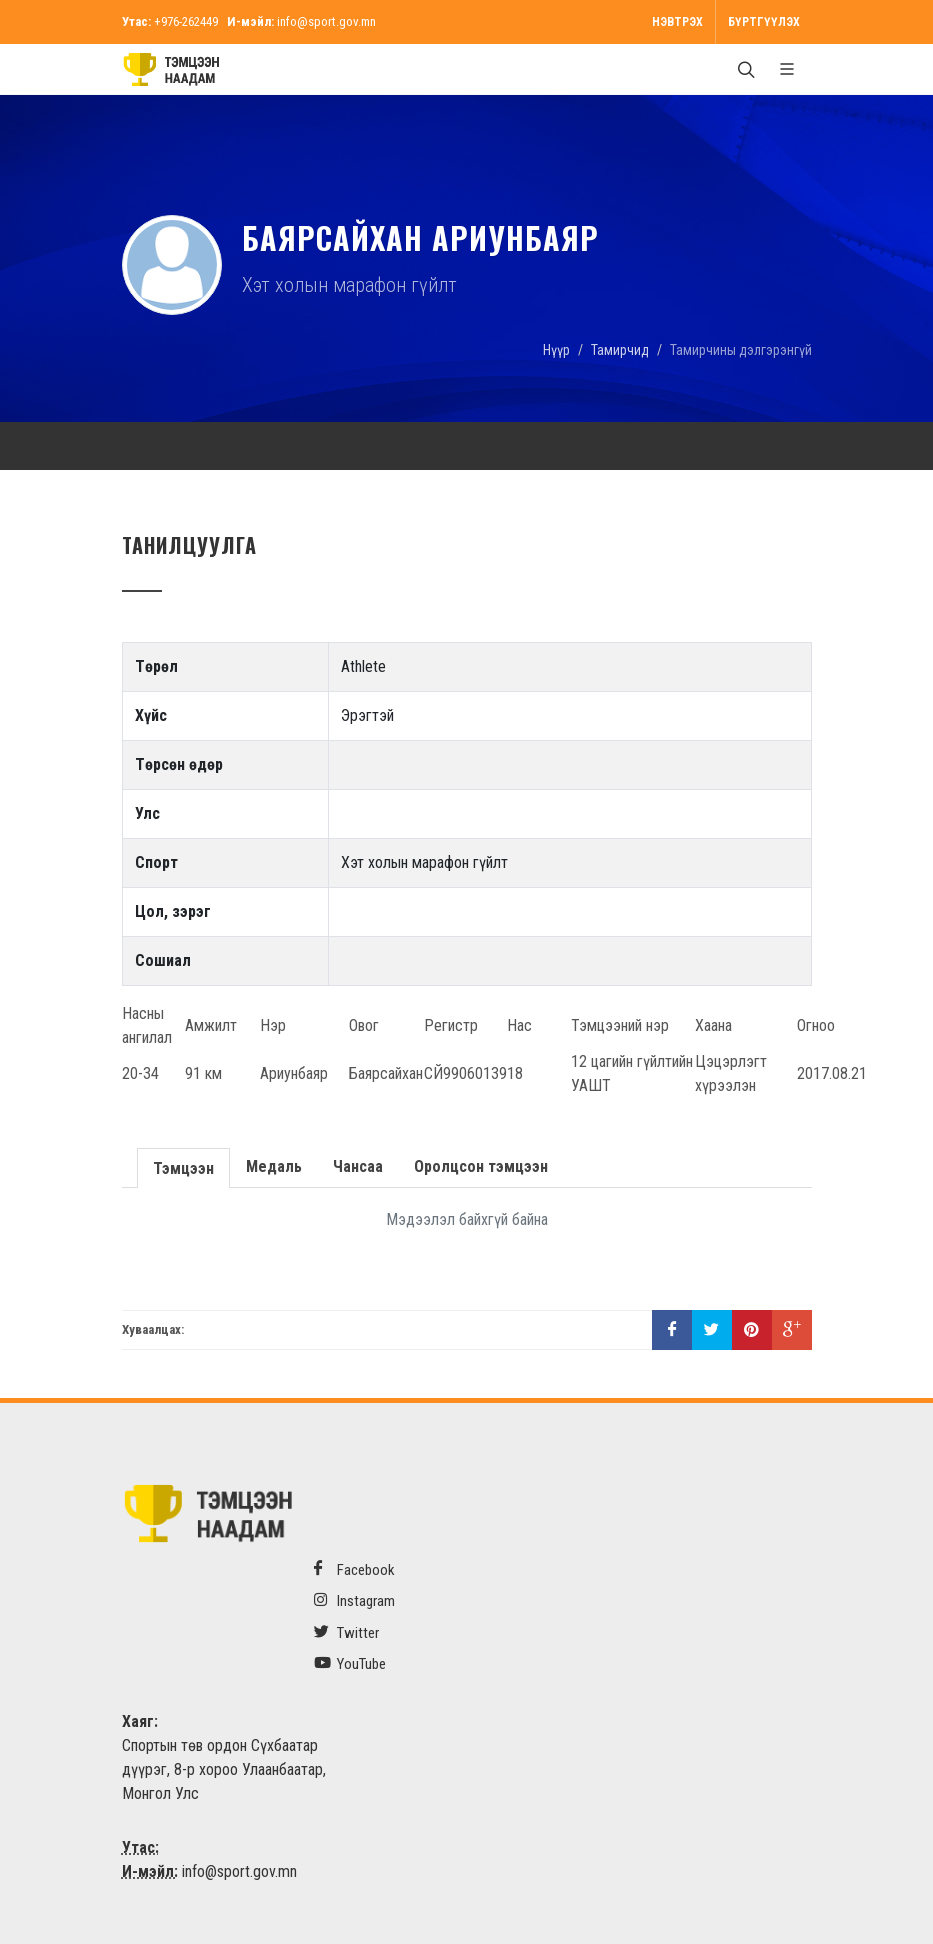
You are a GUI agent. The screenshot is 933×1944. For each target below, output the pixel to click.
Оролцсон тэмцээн (479, 1166)
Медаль (272, 1166)
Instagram (354, 1600)
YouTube (350, 1663)
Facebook (354, 1569)
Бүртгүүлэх (764, 22)
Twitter (346, 1632)
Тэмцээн (182, 1166)
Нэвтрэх (677, 22)
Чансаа (356, 1166)
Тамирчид (620, 350)
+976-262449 (186, 21)
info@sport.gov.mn (326, 21)
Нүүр (556, 350)
